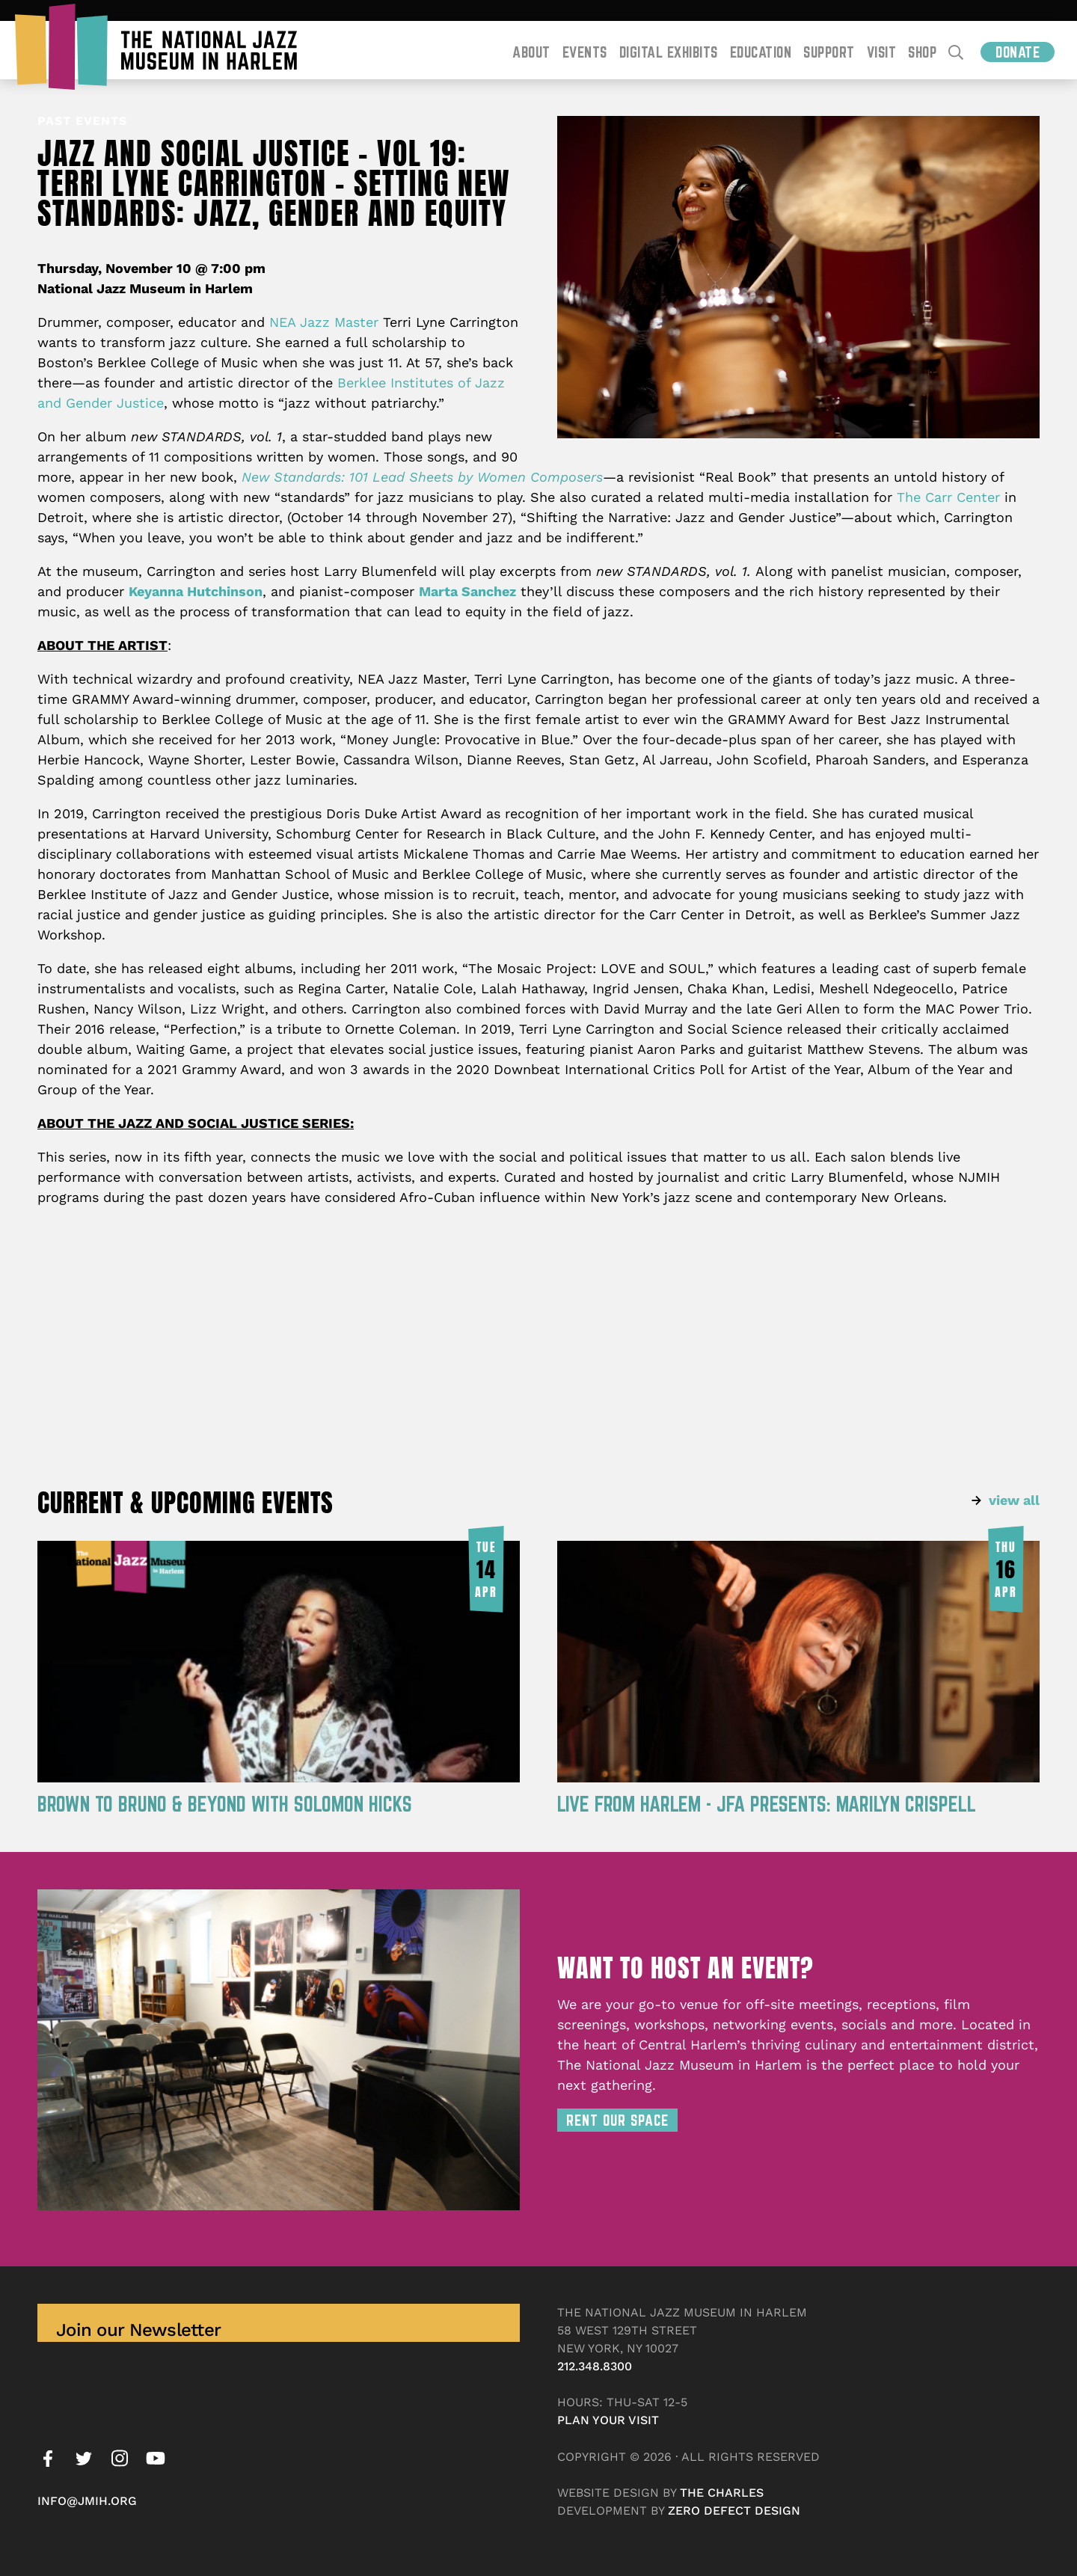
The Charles (722, 2492)
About (531, 52)
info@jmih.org (87, 2501)
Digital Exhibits (668, 52)
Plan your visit (608, 2420)
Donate (1017, 52)
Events (584, 52)
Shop (922, 52)
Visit (882, 52)
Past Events (82, 121)
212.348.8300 (594, 2366)
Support (829, 52)
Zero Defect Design (734, 2510)
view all (1014, 1500)
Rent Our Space (617, 2120)
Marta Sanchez (467, 591)
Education (761, 52)
